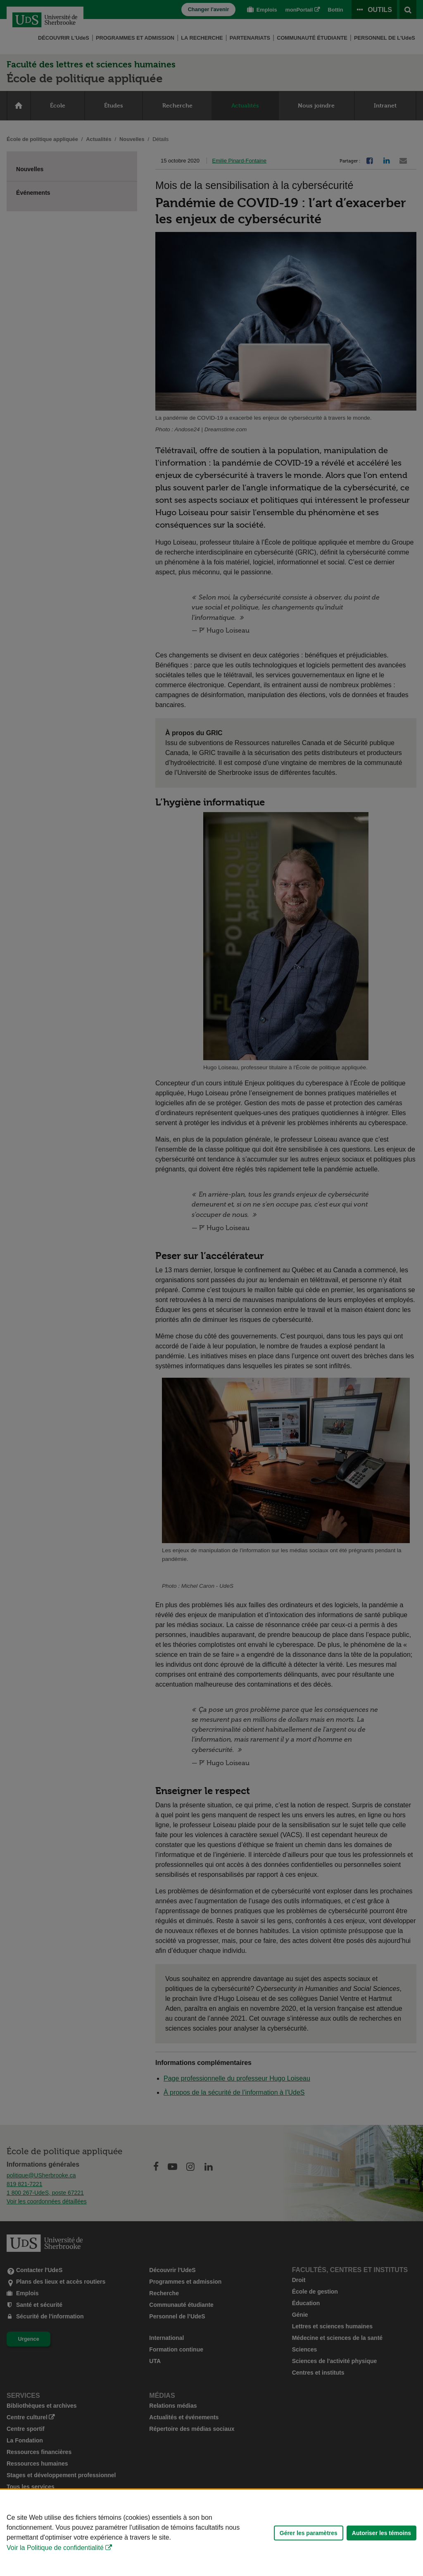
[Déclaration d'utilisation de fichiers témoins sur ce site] (211, 2533)
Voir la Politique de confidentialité (55, 2547)
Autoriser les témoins (381, 2533)
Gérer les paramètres (308, 2533)
